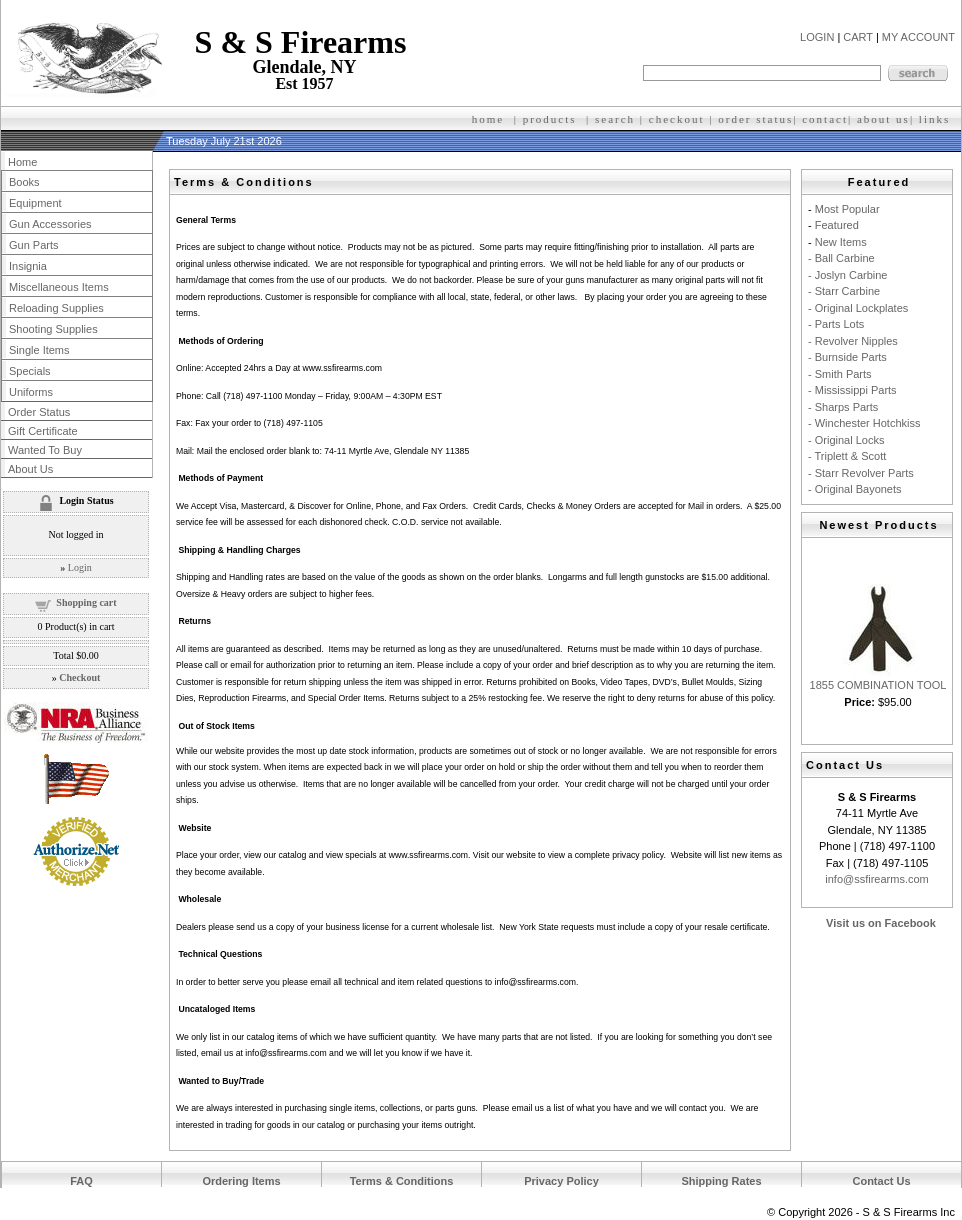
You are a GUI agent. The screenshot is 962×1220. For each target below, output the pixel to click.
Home (22, 162)
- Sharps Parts (843, 407)
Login (80, 567)
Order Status (39, 412)
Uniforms (31, 392)
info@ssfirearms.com (876, 879)
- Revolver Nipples (853, 341)
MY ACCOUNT (918, 37)
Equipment (35, 203)
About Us (30, 469)
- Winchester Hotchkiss (864, 423)
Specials (30, 371)
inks (937, 119)
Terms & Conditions (402, 1181)
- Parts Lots (836, 324)
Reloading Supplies (56, 308)
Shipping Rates (721, 1181)
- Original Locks (846, 440)
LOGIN (817, 37)
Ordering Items (241, 1181)
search (615, 119)
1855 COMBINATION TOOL (878, 685)
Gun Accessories (50, 224)
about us (883, 119)
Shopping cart (86, 602)
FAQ (81, 1181)
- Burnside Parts (847, 357)
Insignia (28, 266)
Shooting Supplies (53, 329)
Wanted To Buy (45, 450)
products (550, 119)
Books (24, 182)
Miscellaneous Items (59, 287)
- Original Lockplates (858, 308)
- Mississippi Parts (852, 390)
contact (825, 119)
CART (858, 37)
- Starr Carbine (844, 291)
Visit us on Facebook (881, 923)
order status (755, 119)
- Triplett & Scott (847, 456)
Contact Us (881, 1181)
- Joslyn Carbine (847, 275)
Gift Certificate (43, 431)
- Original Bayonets (855, 489)
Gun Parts (34, 245)
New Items (841, 242)
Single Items (39, 350)
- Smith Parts (840, 374)
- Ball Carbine (841, 258)
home (488, 119)
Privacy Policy (561, 1181)
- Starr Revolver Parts (861, 473)
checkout (677, 119)
